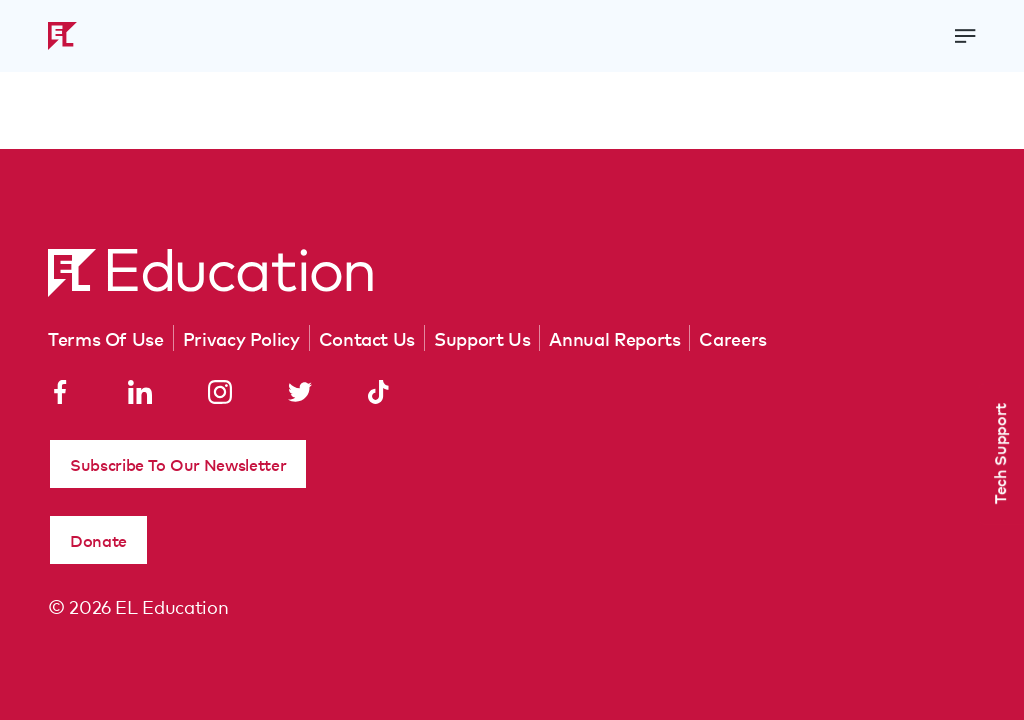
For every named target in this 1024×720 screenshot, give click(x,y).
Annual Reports (614, 338)
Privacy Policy (241, 338)
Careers (732, 338)
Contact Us (367, 338)
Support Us (482, 338)
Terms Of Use (106, 338)
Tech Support (999, 453)
